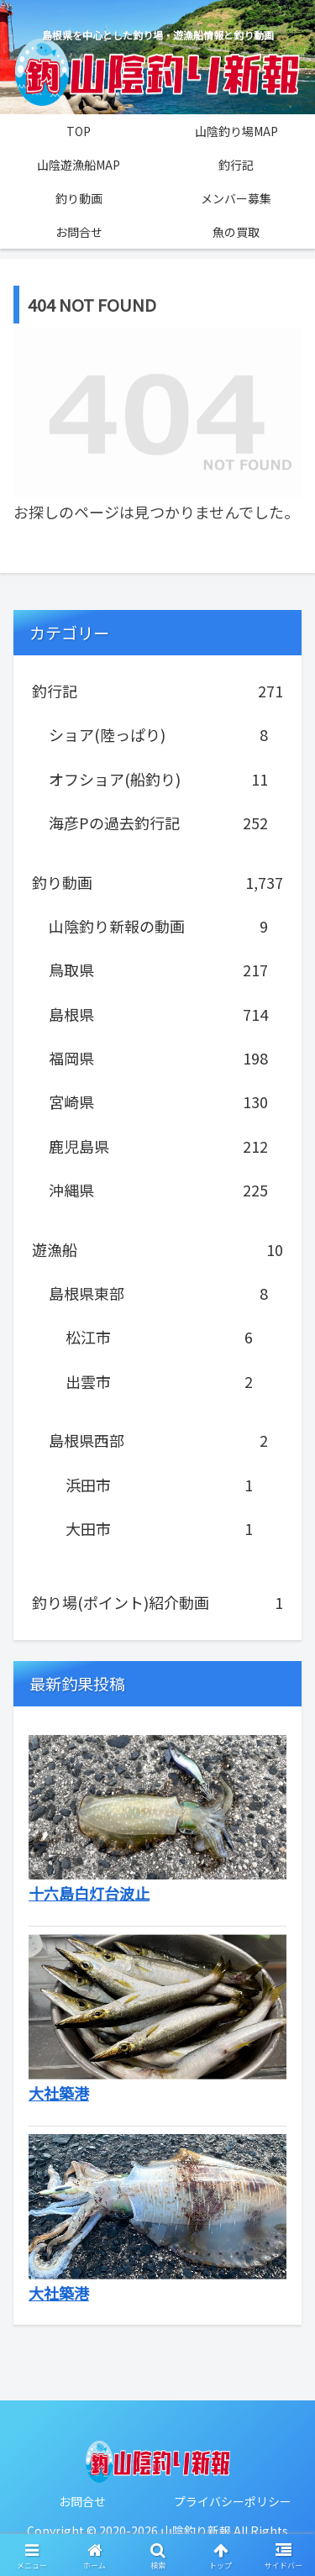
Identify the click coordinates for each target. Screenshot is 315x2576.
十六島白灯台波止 (89, 1893)
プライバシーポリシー (232, 2501)
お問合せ (82, 2501)
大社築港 (59, 2093)
